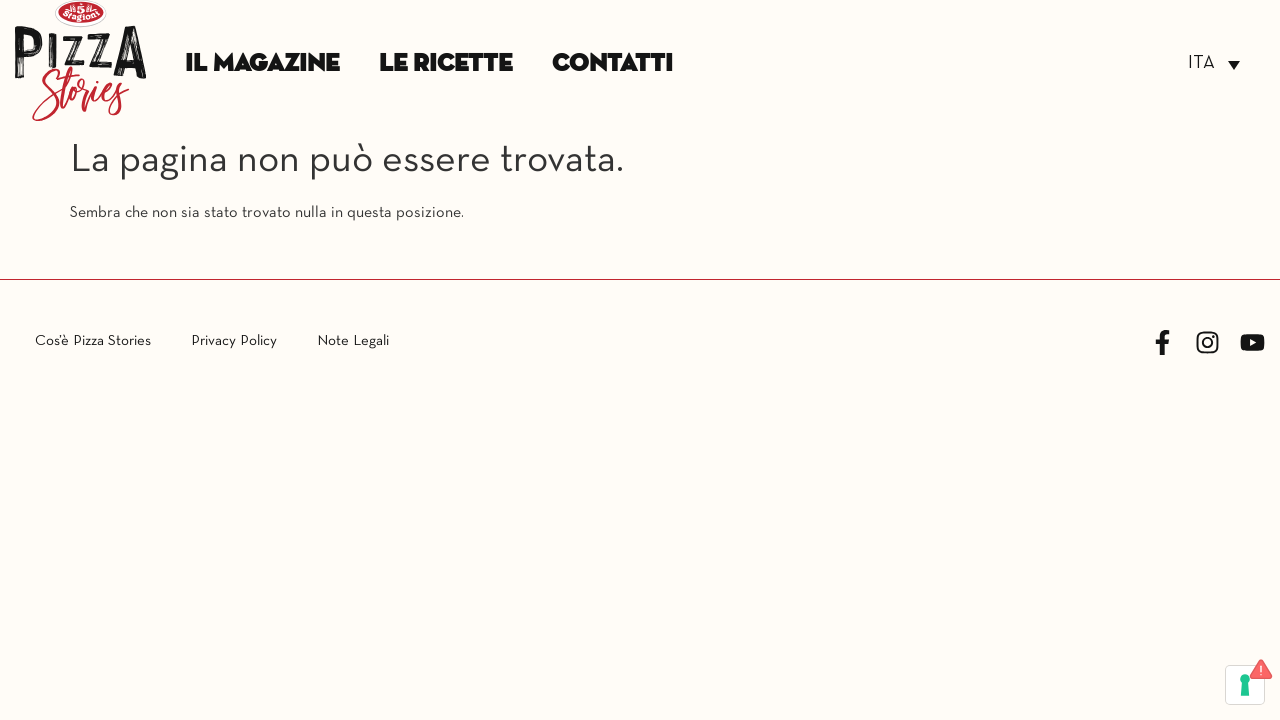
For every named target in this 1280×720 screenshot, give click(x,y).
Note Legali (353, 341)
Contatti (612, 64)
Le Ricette (445, 64)
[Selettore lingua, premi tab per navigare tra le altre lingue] (1214, 64)
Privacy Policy (234, 341)
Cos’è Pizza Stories (93, 341)
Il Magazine (262, 64)
